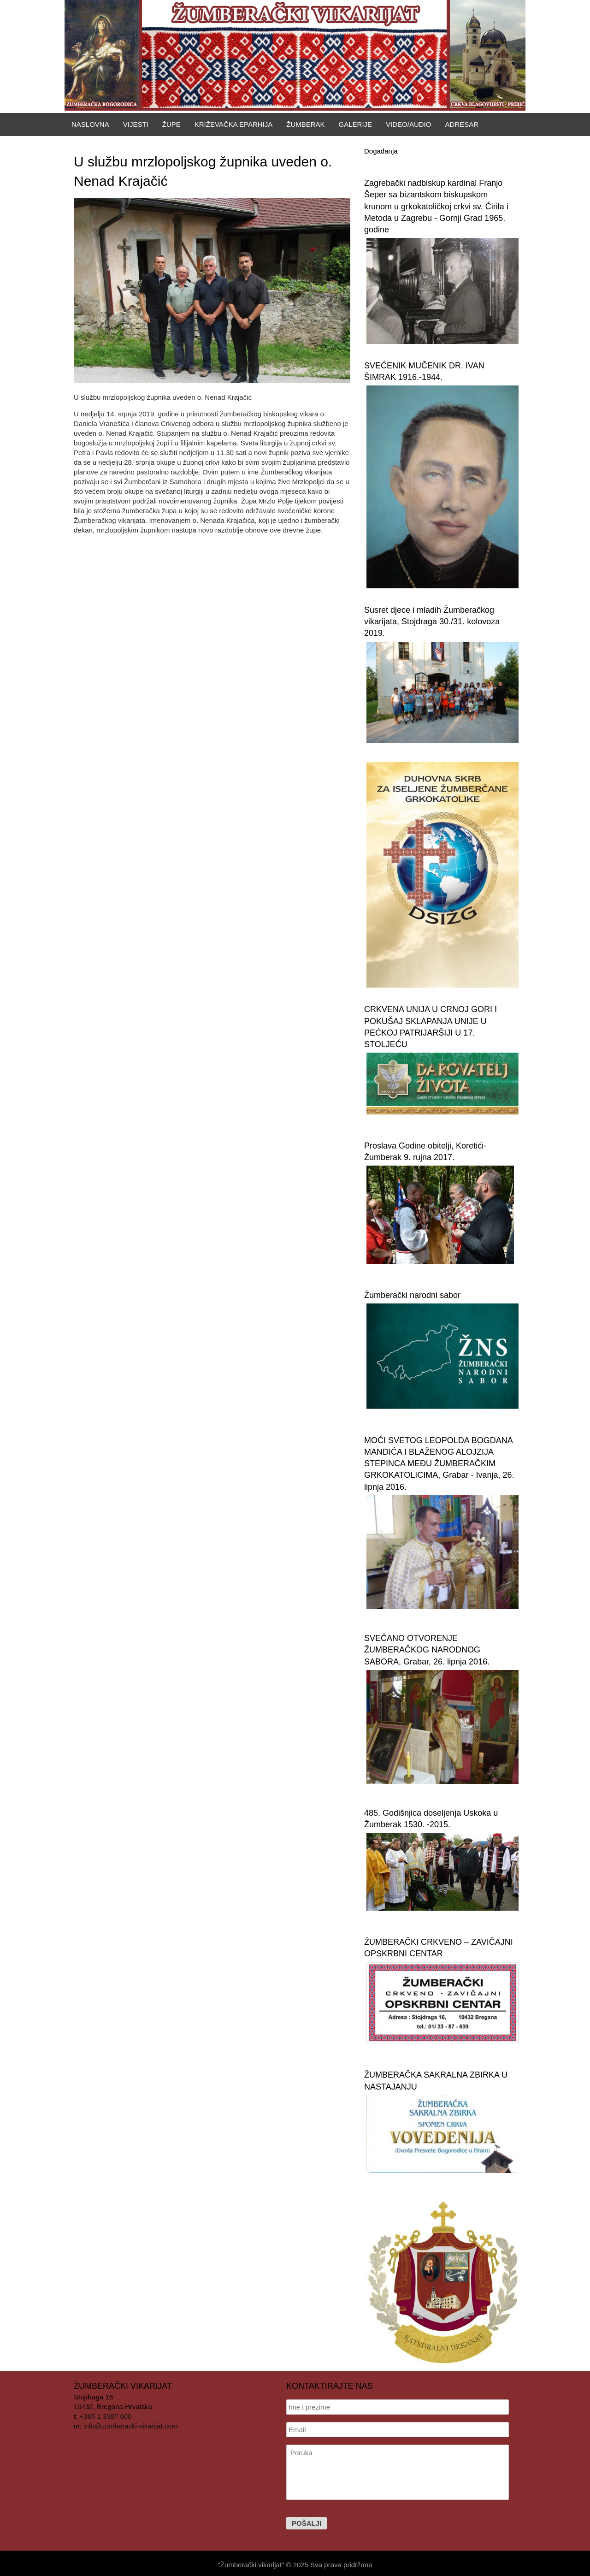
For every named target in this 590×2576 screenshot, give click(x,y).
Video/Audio (408, 124)
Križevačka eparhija (234, 124)
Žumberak (305, 124)
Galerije (355, 124)
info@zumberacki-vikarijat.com (130, 2426)
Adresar (461, 124)
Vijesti (135, 124)
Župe (171, 124)
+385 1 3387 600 (106, 2416)
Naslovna (90, 124)
